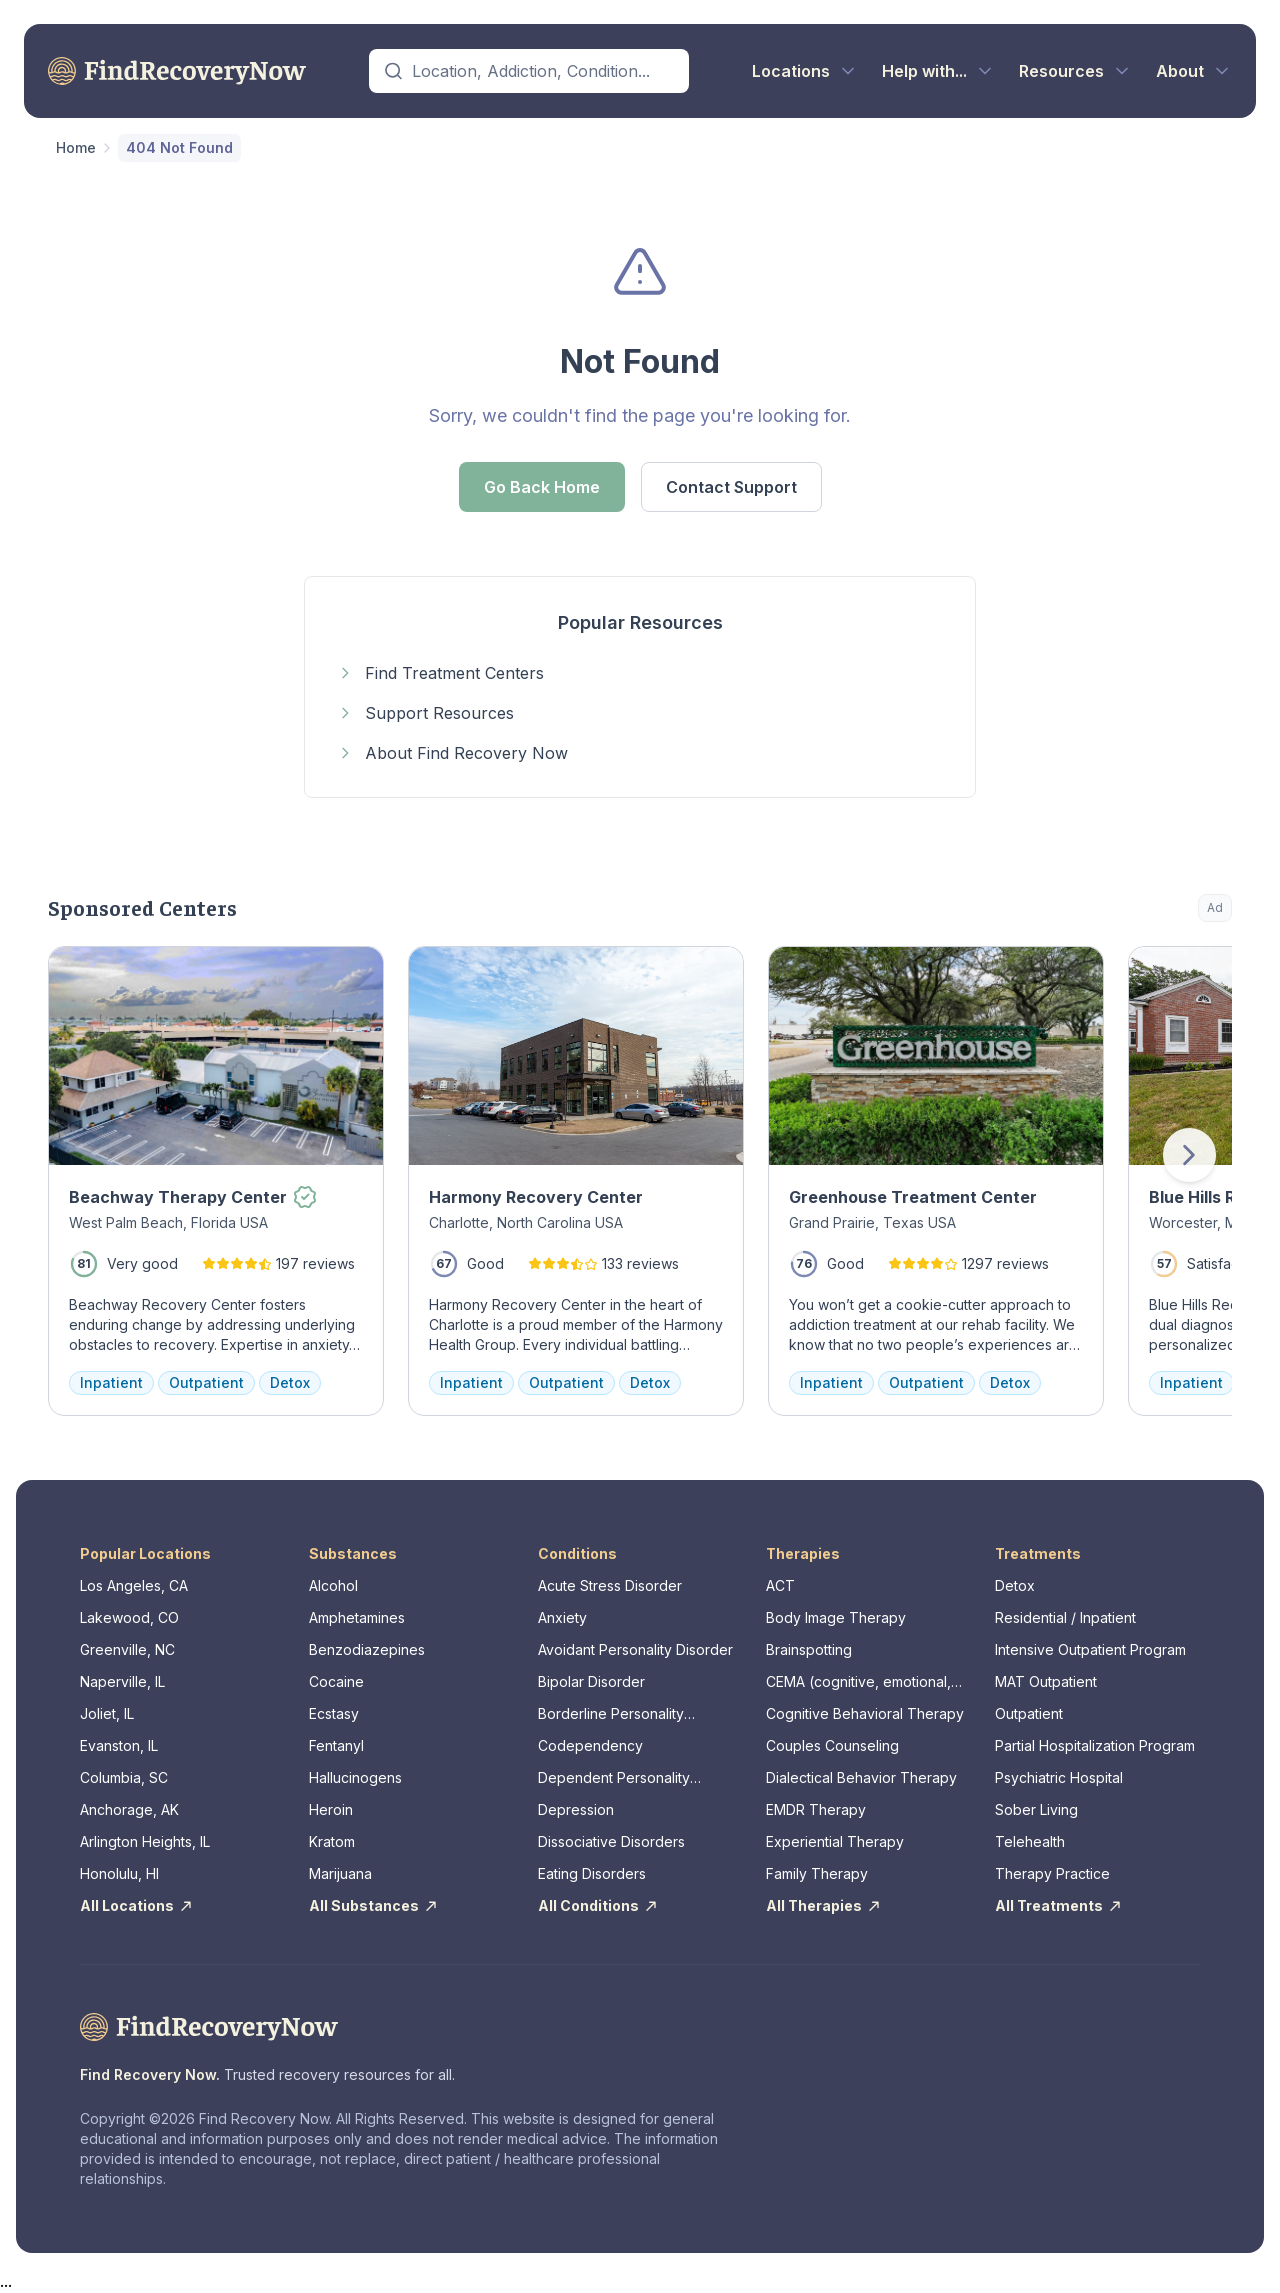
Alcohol (333, 1585)
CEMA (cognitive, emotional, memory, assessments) (858, 1682)
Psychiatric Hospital (1059, 1777)
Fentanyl (336, 1745)
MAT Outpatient (1046, 1681)
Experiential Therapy (835, 1841)
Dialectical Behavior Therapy (861, 1777)
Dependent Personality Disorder (614, 1778)
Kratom (332, 1841)
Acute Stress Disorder (610, 1585)
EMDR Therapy (816, 1809)
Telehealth (1030, 1841)
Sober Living (1036, 1809)
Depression (576, 1809)
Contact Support (731, 487)
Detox (1015, 1585)
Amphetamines (357, 1617)
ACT (780, 1585)
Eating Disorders (592, 1873)
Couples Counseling (832, 1745)
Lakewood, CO (129, 1617)
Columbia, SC (124, 1777)
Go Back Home (542, 487)
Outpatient (1029, 1713)
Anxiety (562, 1617)
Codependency (590, 1745)
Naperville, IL (122, 1681)
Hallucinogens (355, 1777)
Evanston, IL (119, 1745)
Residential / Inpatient (1065, 1617)
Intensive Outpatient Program (1090, 1649)
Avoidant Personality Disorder (635, 1649)
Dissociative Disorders (611, 1841)
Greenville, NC (127, 1649)
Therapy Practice (1052, 1873)
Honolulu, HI (119, 1873)
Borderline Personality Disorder (611, 1714)
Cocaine (336, 1681)
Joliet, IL (107, 1713)
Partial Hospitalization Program (1095, 1745)
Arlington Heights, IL (145, 1841)
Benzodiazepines (367, 1649)
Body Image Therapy (836, 1617)
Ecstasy (334, 1713)
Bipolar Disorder (591, 1681)
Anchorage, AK (129, 1809)
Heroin (331, 1809)
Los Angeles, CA (134, 1585)
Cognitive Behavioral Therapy (865, 1713)
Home (76, 147)
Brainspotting (809, 1649)
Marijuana (340, 1873)
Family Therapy (817, 1873)
